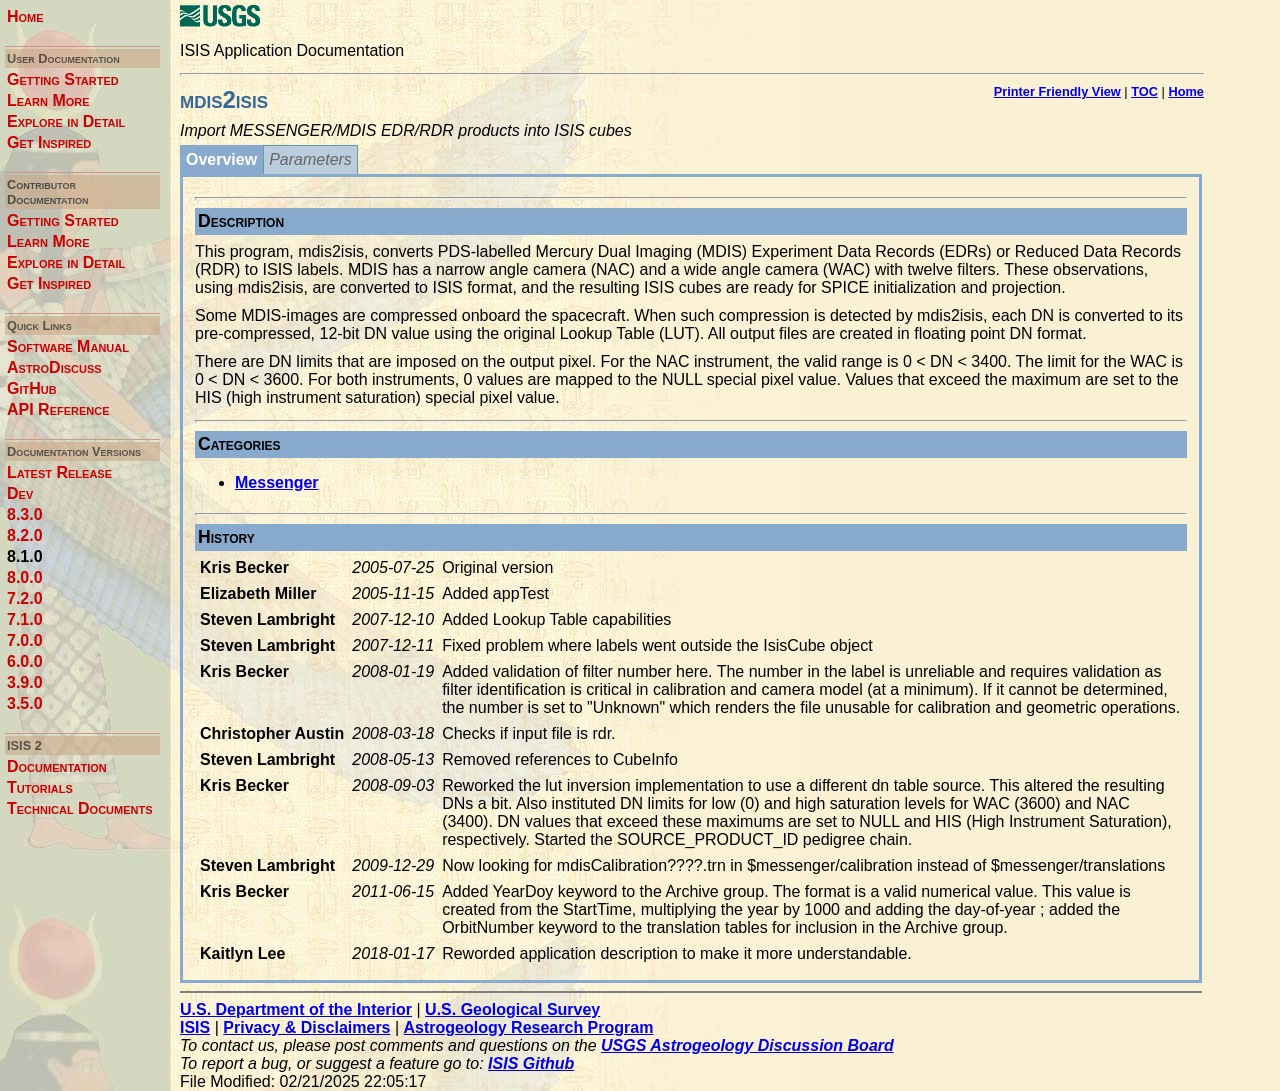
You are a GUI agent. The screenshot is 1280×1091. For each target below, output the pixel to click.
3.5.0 (25, 703)
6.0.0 (25, 661)
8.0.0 (25, 577)
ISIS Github (531, 1063)
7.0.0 (25, 640)
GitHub (32, 388)
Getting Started (63, 79)
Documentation (57, 766)
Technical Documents (80, 808)
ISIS (195, 1027)
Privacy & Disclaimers (306, 1027)
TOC (1144, 91)
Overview (221, 159)
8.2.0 (25, 535)
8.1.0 (25, 556)
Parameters (310, 159)
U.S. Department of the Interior (296, 1009)
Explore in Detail (66, 121)
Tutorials (40, 787)
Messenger (277, 482)
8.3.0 (25, 514)
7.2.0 (25, 598)
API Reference (58, 409)
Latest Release (59, 472)
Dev (20, 493)
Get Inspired (49, 142)
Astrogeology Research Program (529, 1027)
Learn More (48, 100)
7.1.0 (25, 619)
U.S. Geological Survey (512, 1009)
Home (25, 16)
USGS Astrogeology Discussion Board (747, 1045)
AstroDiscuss (54, 367)
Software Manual (68, 346)
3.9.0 (25, 682)
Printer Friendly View (1057, 91)
